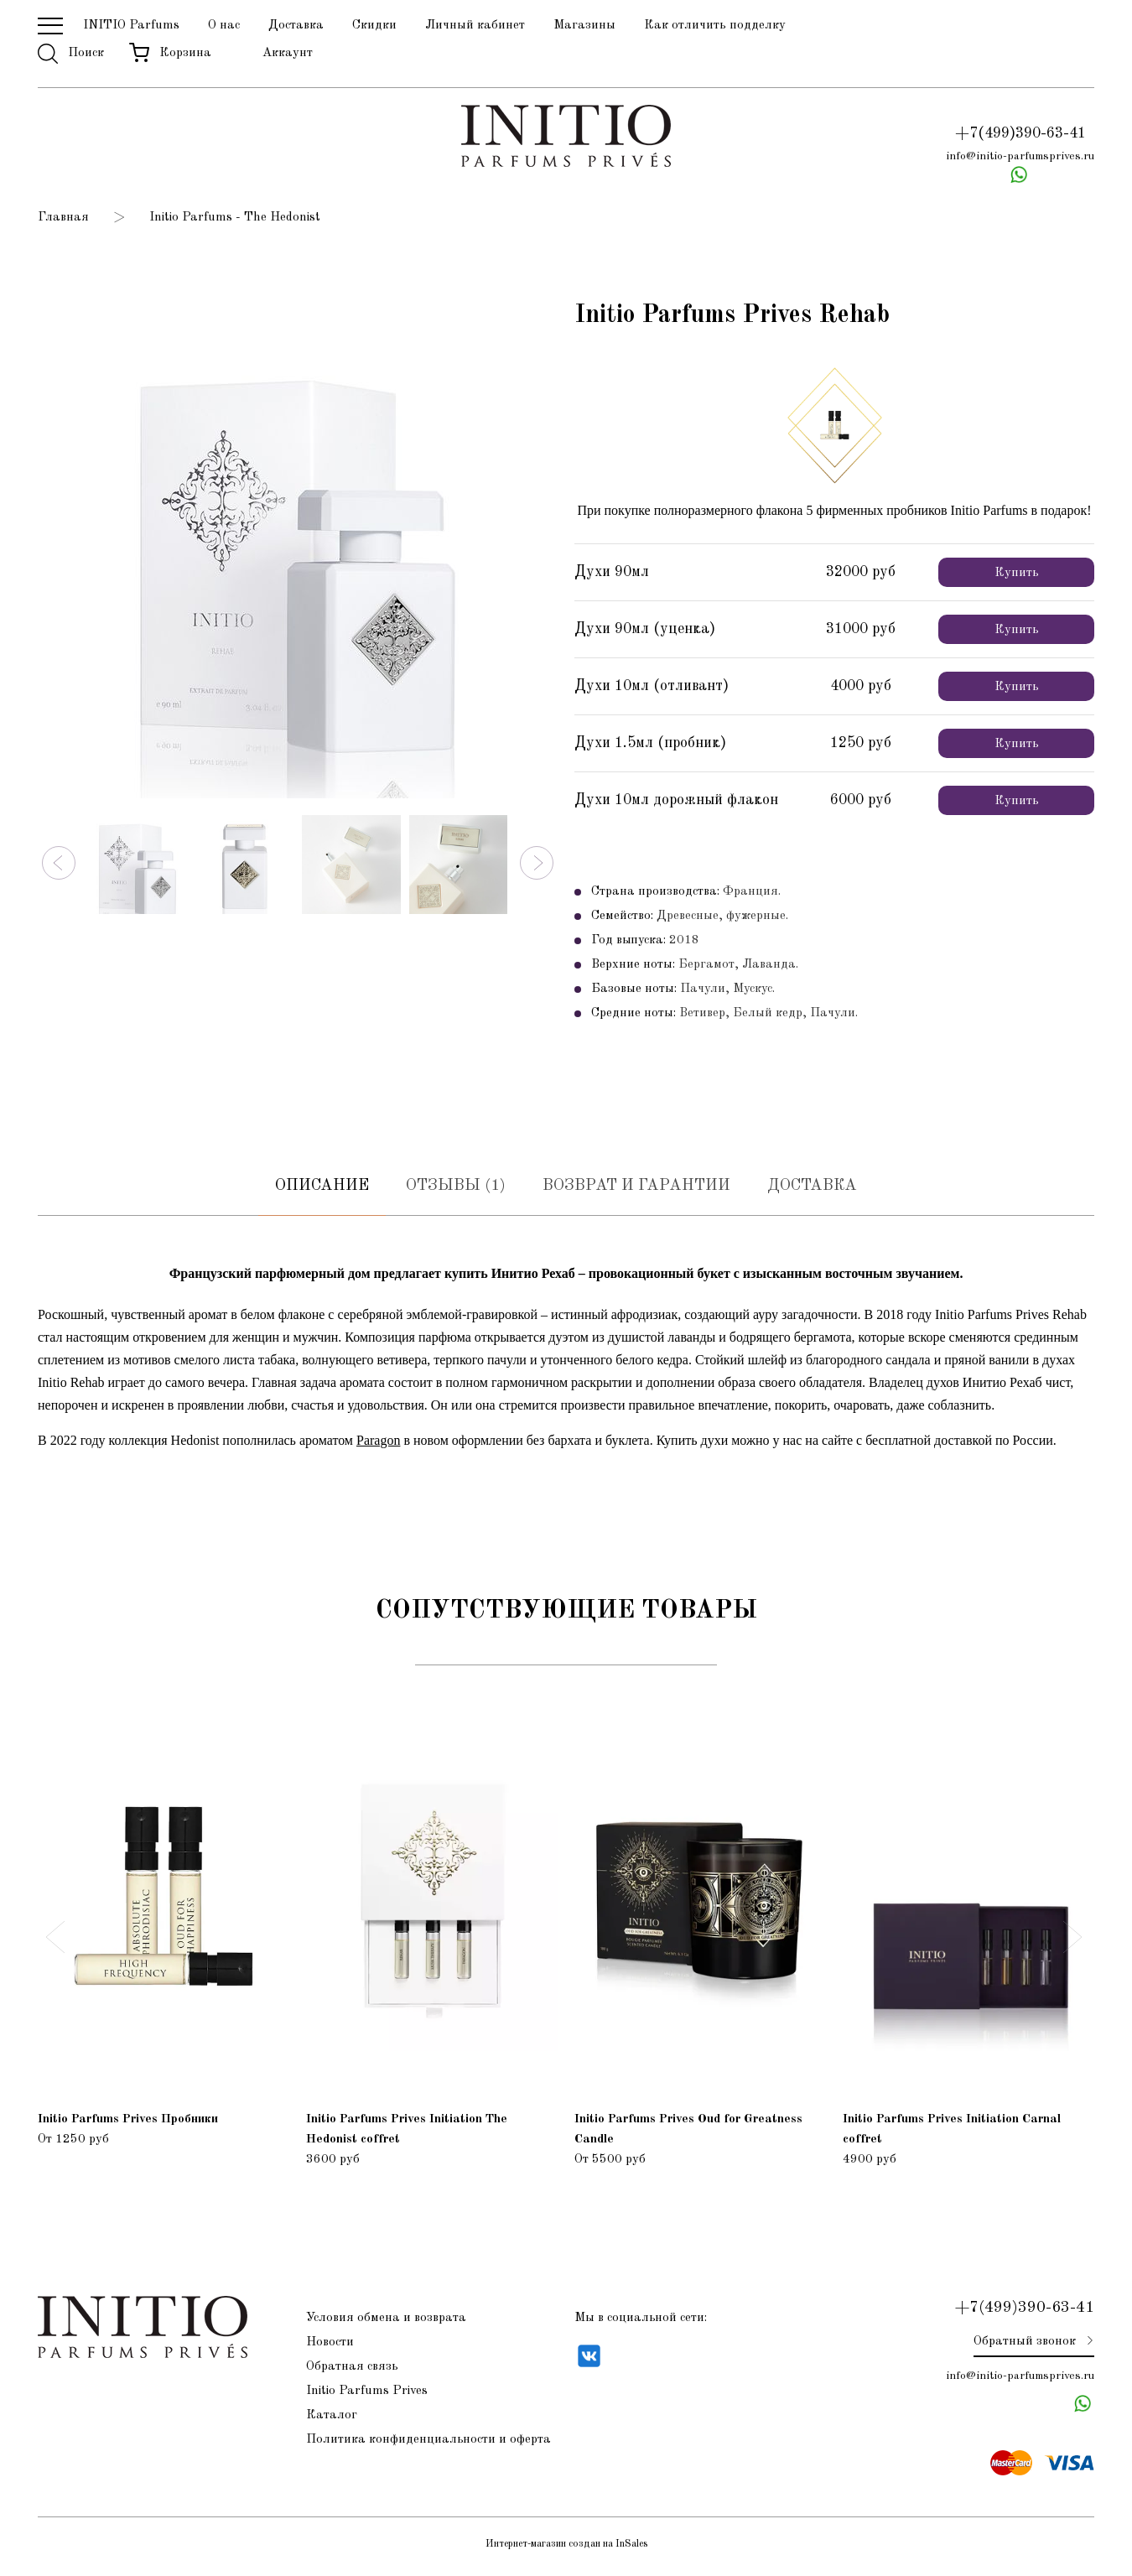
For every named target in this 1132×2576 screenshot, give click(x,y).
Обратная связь (352, 2371)
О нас (224, 26)
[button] (58, 864)
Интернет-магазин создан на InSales (566, 2549)
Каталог (331, 2419)
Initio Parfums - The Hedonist (234, 219)
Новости (330, 2346)
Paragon (378, 1444)
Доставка (296, 26)
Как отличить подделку (715, 26)
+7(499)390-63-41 (1020, 134)
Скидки (374, 26)
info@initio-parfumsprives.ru (1020, 157)
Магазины (584, 26)
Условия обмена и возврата (386, 2322)
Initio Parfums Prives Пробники (128, 2123)
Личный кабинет (475, 26)
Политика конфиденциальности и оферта (428, 2444)
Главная (63, 219)
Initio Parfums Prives (367, 2395)
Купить (1016, 575)
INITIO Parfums (131, 26)
